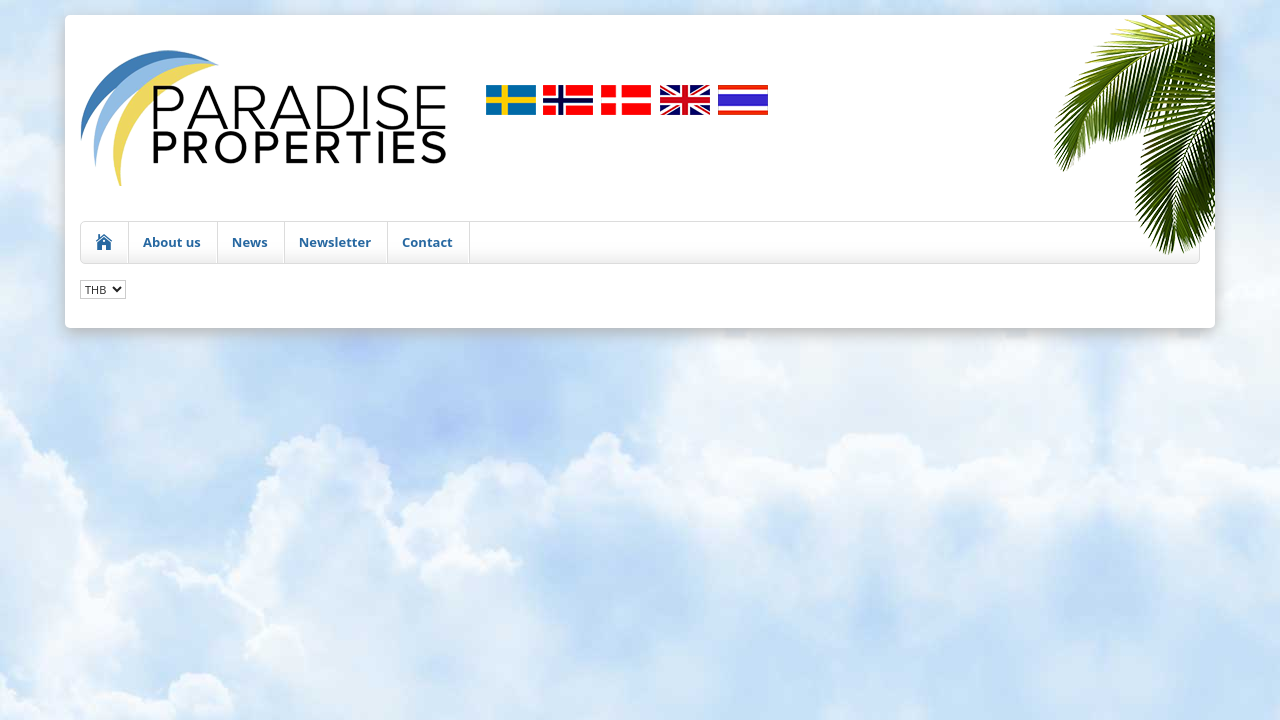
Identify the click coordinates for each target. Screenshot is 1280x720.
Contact (427, 242)
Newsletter (335, 242)
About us (172, 242)
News (250, 242)
